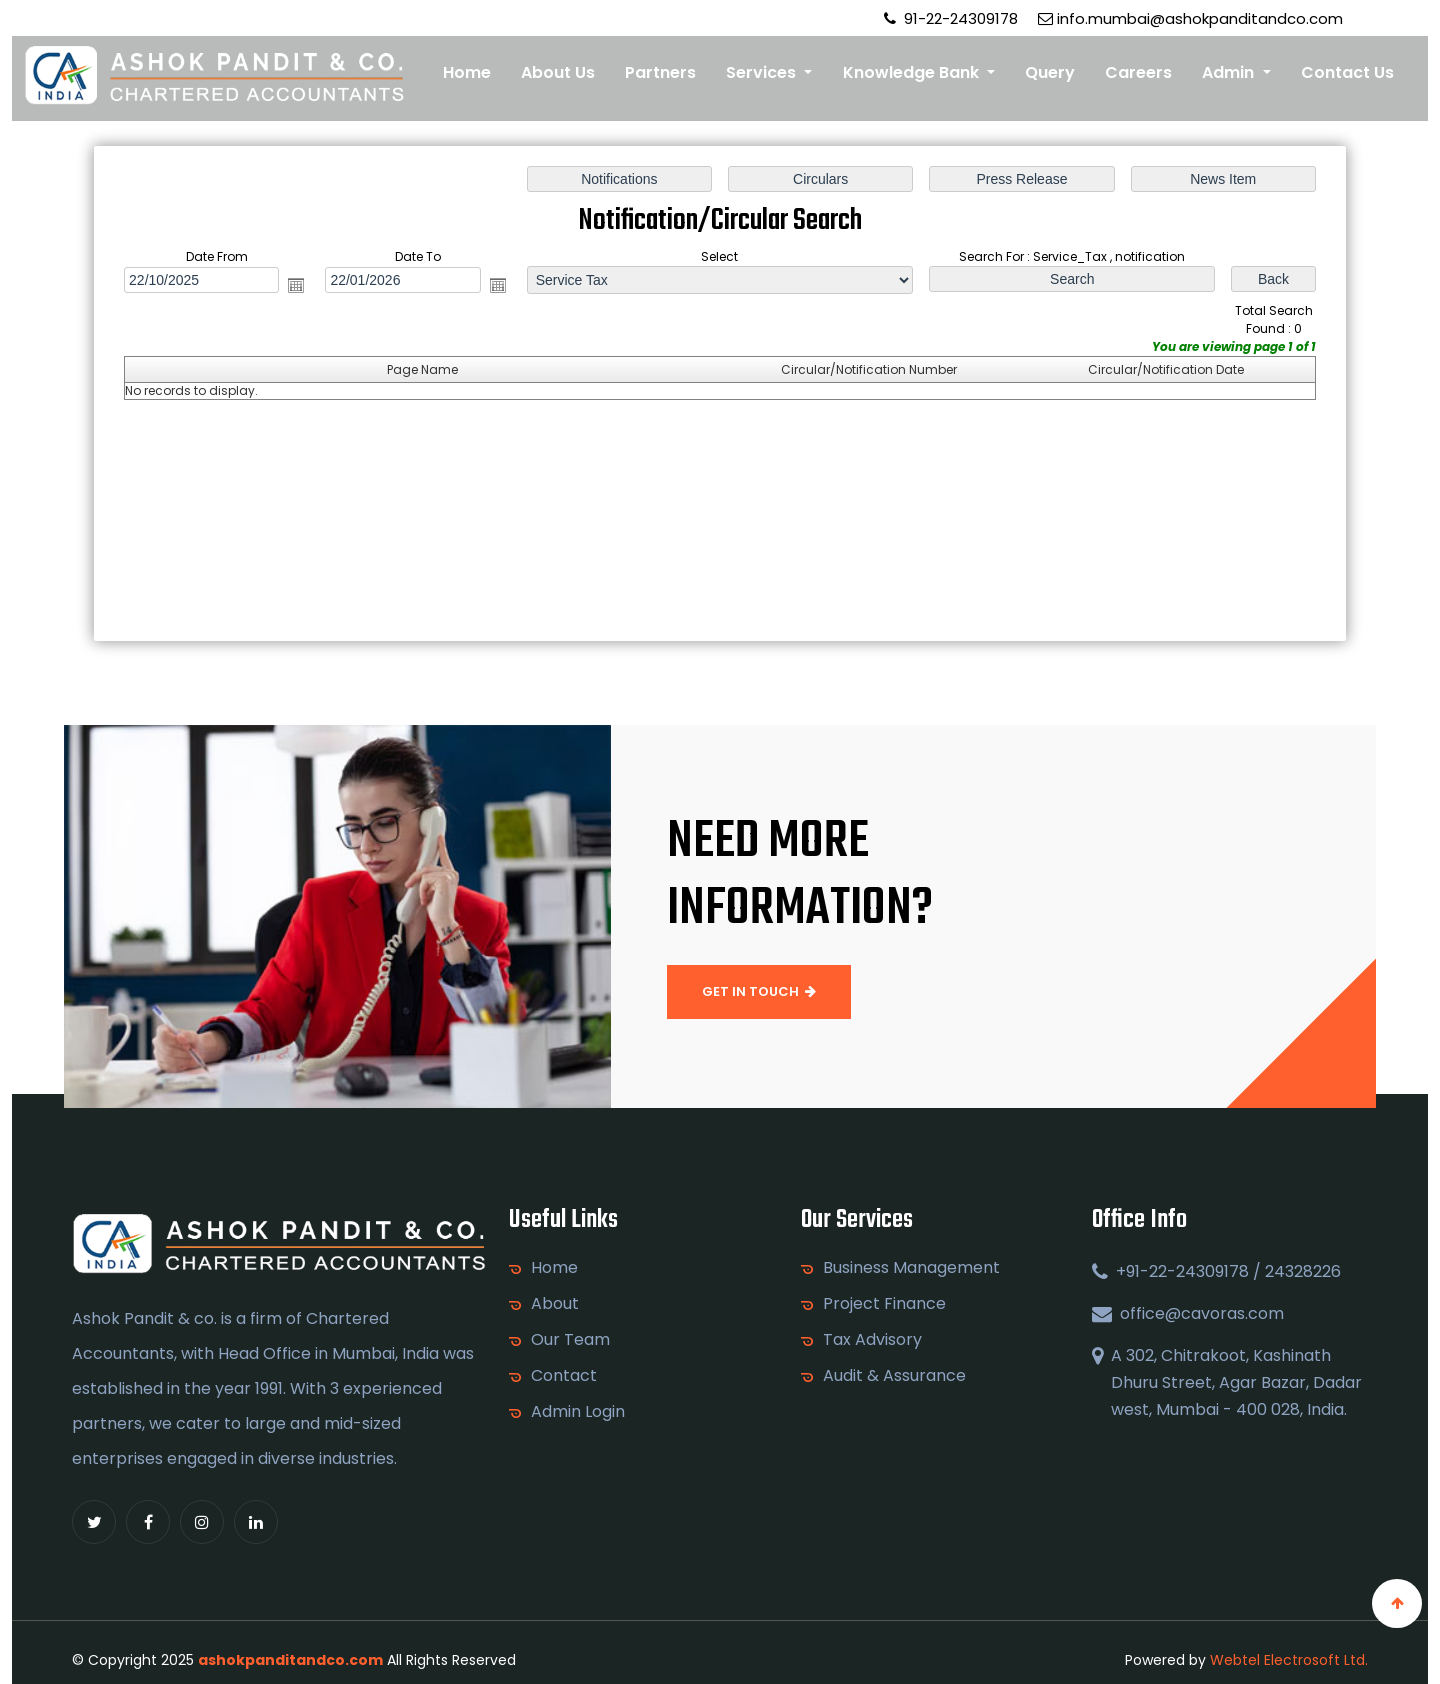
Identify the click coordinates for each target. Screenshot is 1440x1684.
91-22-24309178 (951, 18)
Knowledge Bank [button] (913, 72)
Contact (564, 1376)
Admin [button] (1230, 72)
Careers (1138, 72)
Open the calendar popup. (299, 286)
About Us (558, 72)
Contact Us (1347, 72)
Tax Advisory (872, 1340)
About (555, 1304)
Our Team (570, 1340)
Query (1050, 72)
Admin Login (578, 1412)
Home (467, 72)
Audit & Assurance (894, 1376)
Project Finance (884, 1304)
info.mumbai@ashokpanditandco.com (1190, 18)
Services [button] (763, 72)
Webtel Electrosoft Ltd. (1289, 1660)
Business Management (911, 1268)
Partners (660, 72)
